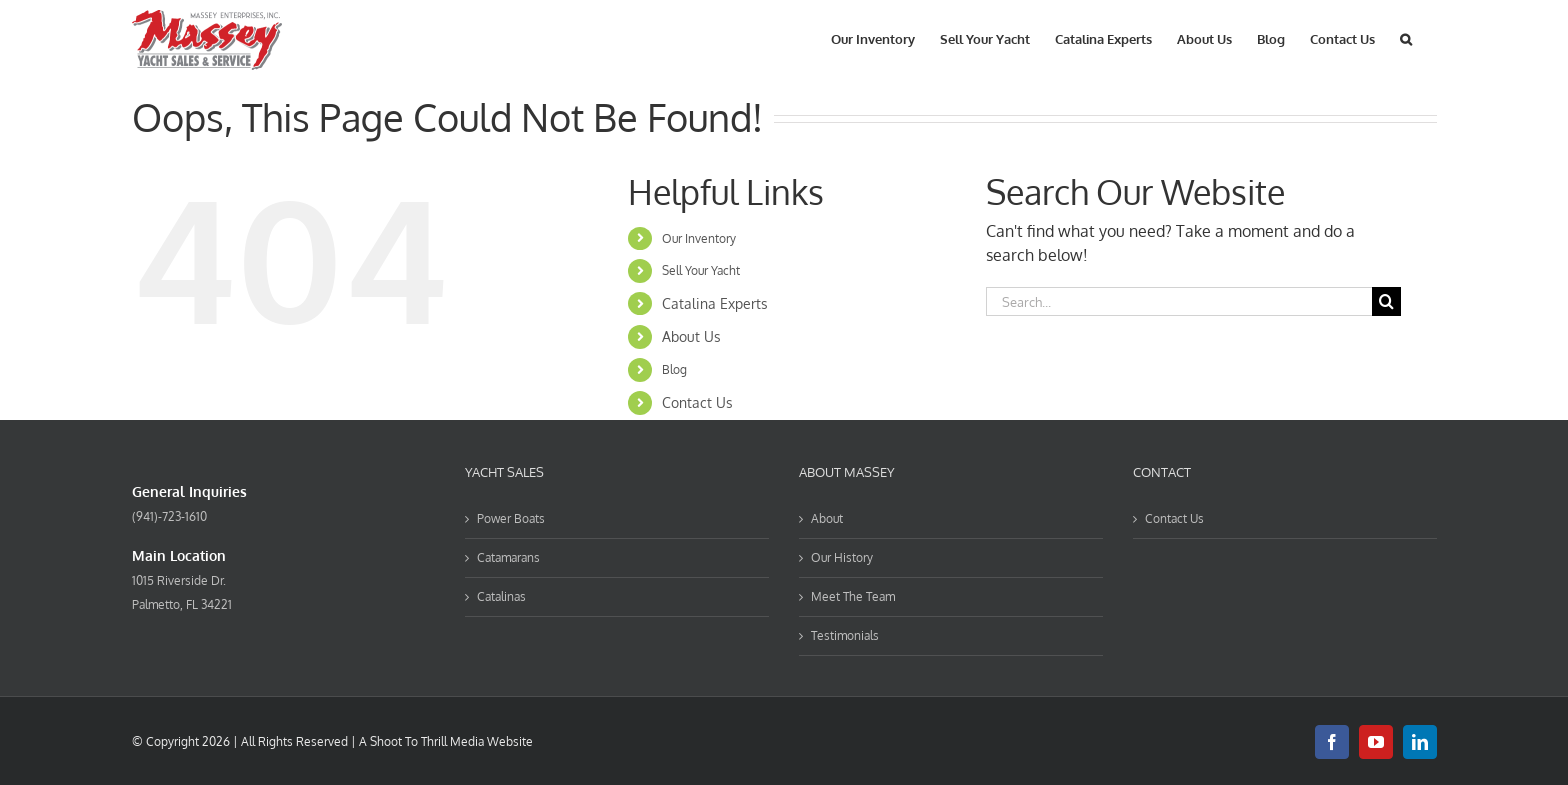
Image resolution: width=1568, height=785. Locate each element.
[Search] (1386, 301)
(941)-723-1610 (169, 516)
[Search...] (1179, 301)
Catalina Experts (715, 303)
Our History (842, 557)
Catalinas (501, 596)
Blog (674, 369)
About (827, 518)
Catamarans (508, 557)
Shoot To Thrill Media (427, 741)
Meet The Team (853, 596)
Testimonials (845, 635)
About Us (691, 336)
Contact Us (697, 402)
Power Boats (511, 518)
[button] (1406, 37)
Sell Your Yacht (701, 270)
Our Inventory (699, 238)
